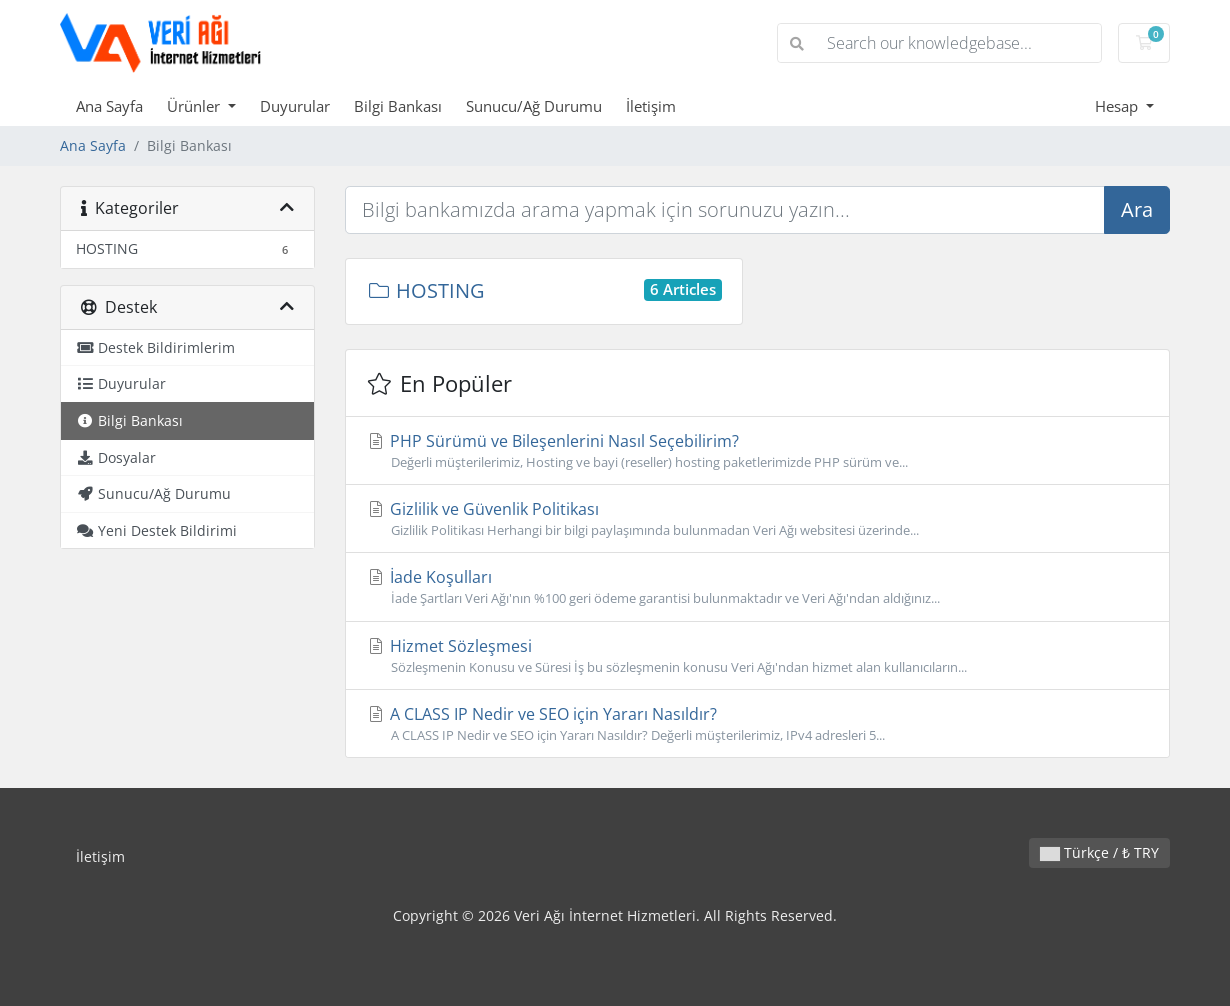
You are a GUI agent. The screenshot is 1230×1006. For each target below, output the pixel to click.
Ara (1137, 209)
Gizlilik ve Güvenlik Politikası (757, 519)
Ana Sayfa (109, 106)
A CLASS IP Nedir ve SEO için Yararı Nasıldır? (757, 724)
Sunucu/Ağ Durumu (534, 106)
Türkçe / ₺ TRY (1099, 852)
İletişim (651, 106)
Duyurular (295, 106)
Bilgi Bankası (398, 106)
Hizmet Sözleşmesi (757, 656)
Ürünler (195, 106)
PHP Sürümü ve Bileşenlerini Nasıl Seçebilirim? (757, 451)
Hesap (1118, 106)
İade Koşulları (757, 587)
